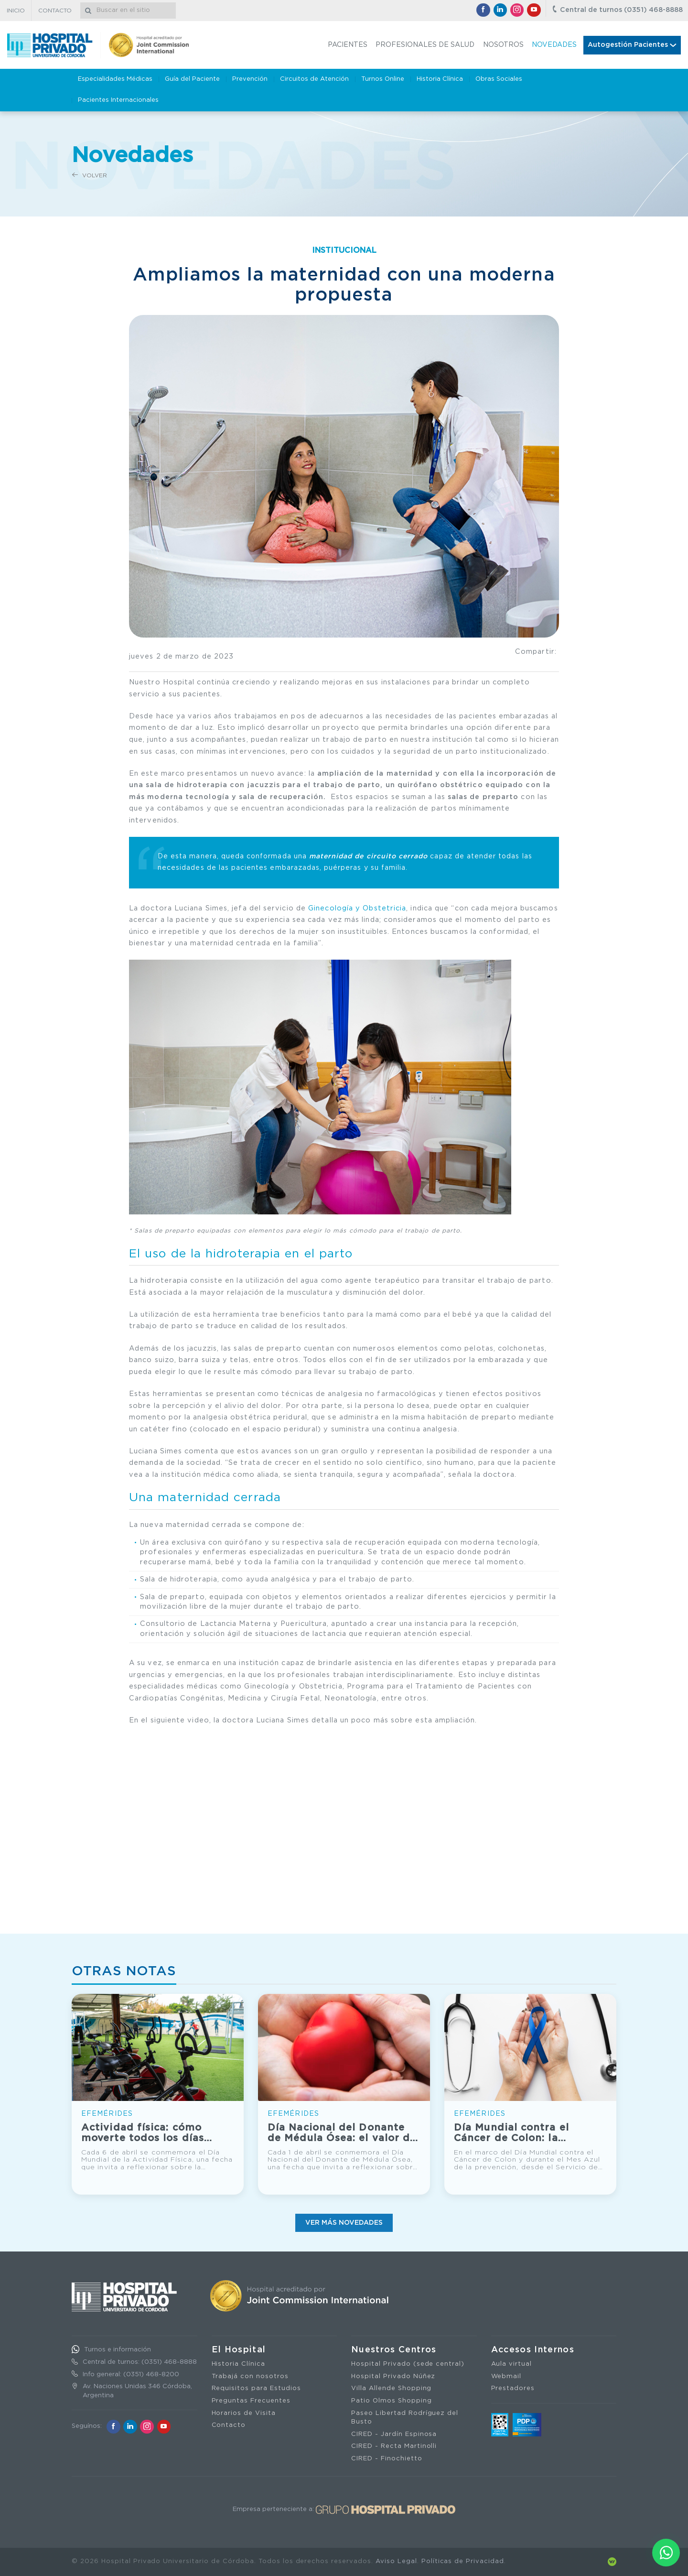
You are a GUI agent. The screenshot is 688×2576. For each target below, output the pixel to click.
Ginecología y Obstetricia (357, 908)
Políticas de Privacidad (462, 2561)
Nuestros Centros (394, 2350)
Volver (89, 175)
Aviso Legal (396, 2561)
